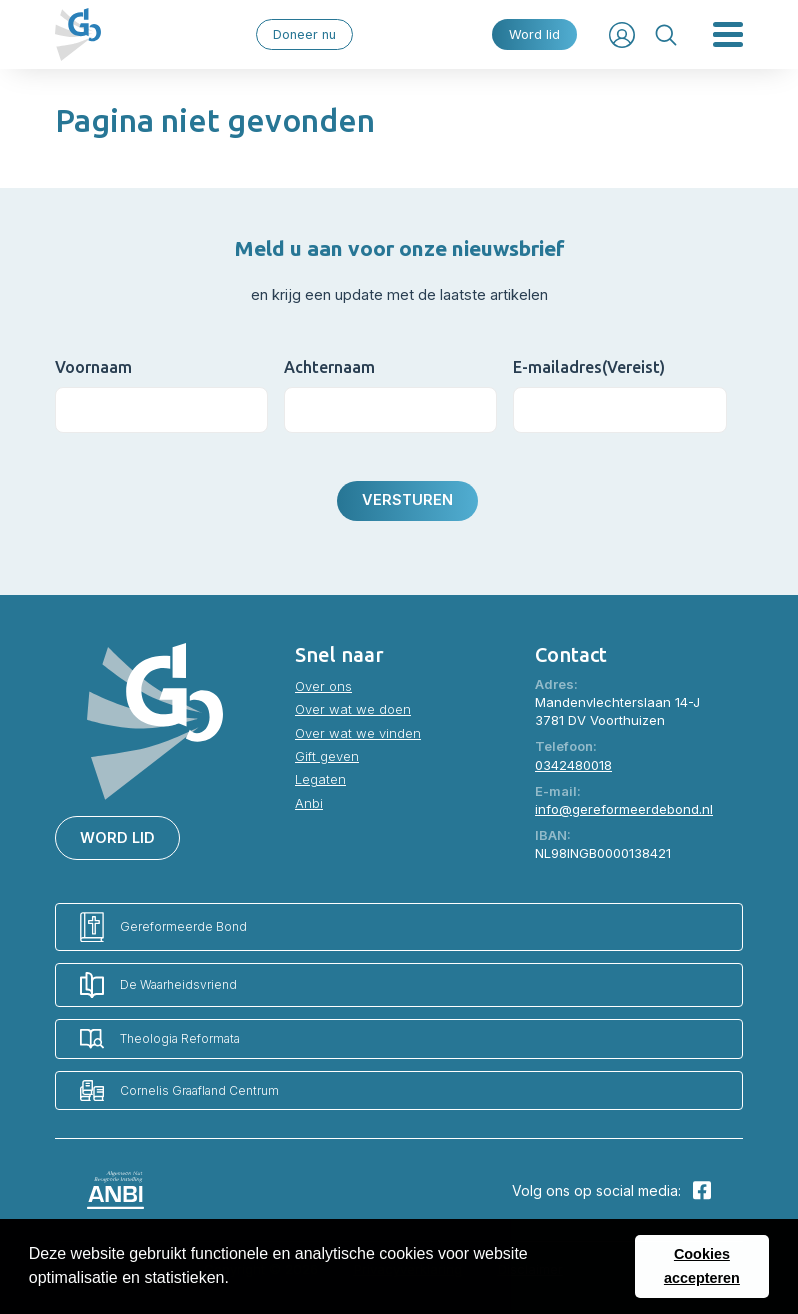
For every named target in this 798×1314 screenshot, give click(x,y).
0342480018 (573, 765)
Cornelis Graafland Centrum (179, 1090)
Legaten (320, 779)
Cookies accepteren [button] (702, 1266)
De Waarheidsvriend (158, 985)
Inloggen (622, 35)
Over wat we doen (353, 709)
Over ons (323, 686)
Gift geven (327, 756)
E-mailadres (589, 367)
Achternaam (329, 367)
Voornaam (93, 367)
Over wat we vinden (358, 733)
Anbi (309, 803)
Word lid (534, 34)
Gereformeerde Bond (163, 927)
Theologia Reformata (160, 1038)
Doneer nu (304, 34)
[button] (236, 1280)
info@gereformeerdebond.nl (624, 809)
